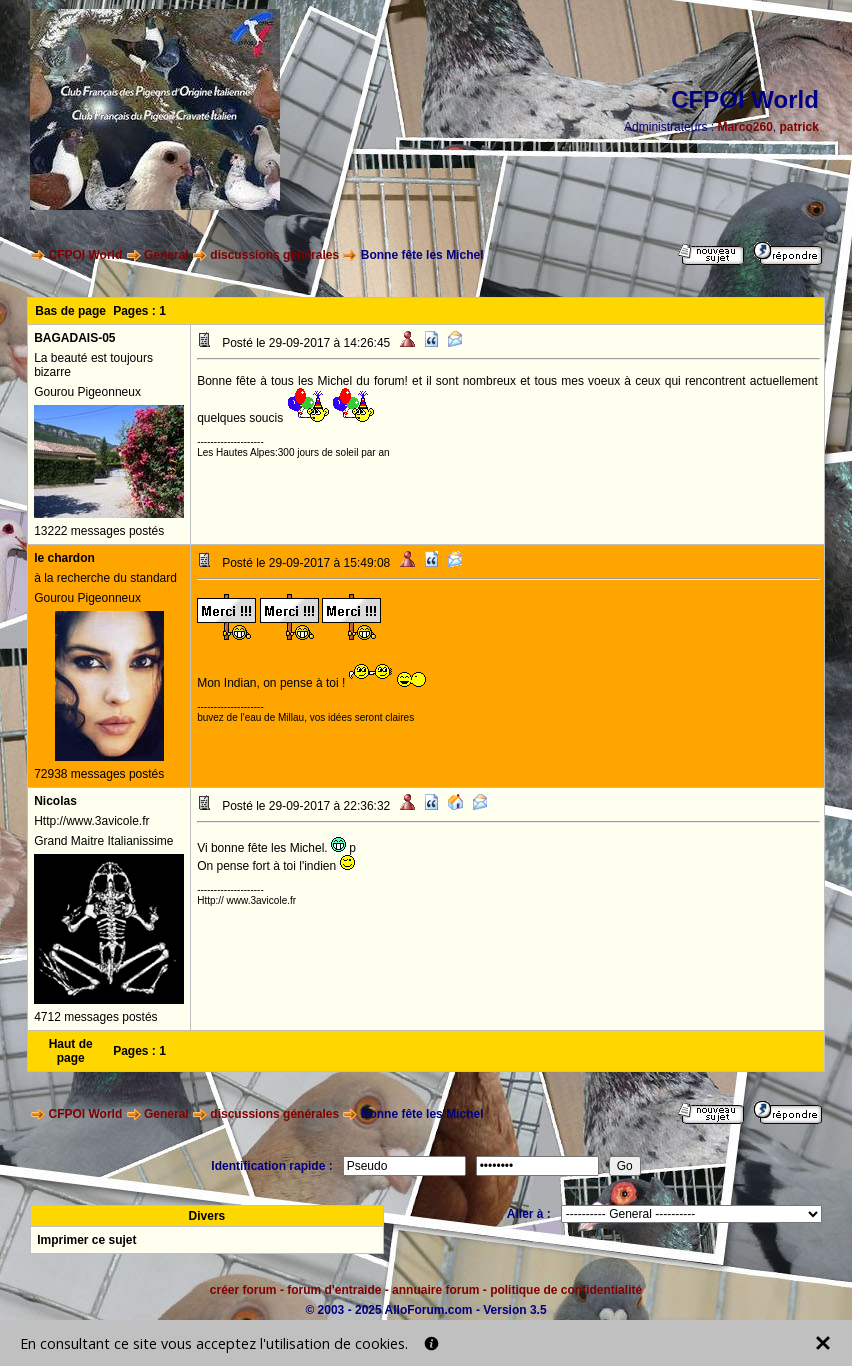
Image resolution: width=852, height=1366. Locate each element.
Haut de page (71, 1051)
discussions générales (274, 255)
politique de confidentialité (566, 1290)
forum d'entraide (334, 1290)
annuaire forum (435, 1290)
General (166, 255)
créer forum (243, 1290)
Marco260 (744, 127)
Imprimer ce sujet (86, 1240)
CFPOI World (86, 255)
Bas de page (70, 311)
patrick (798, 127)
